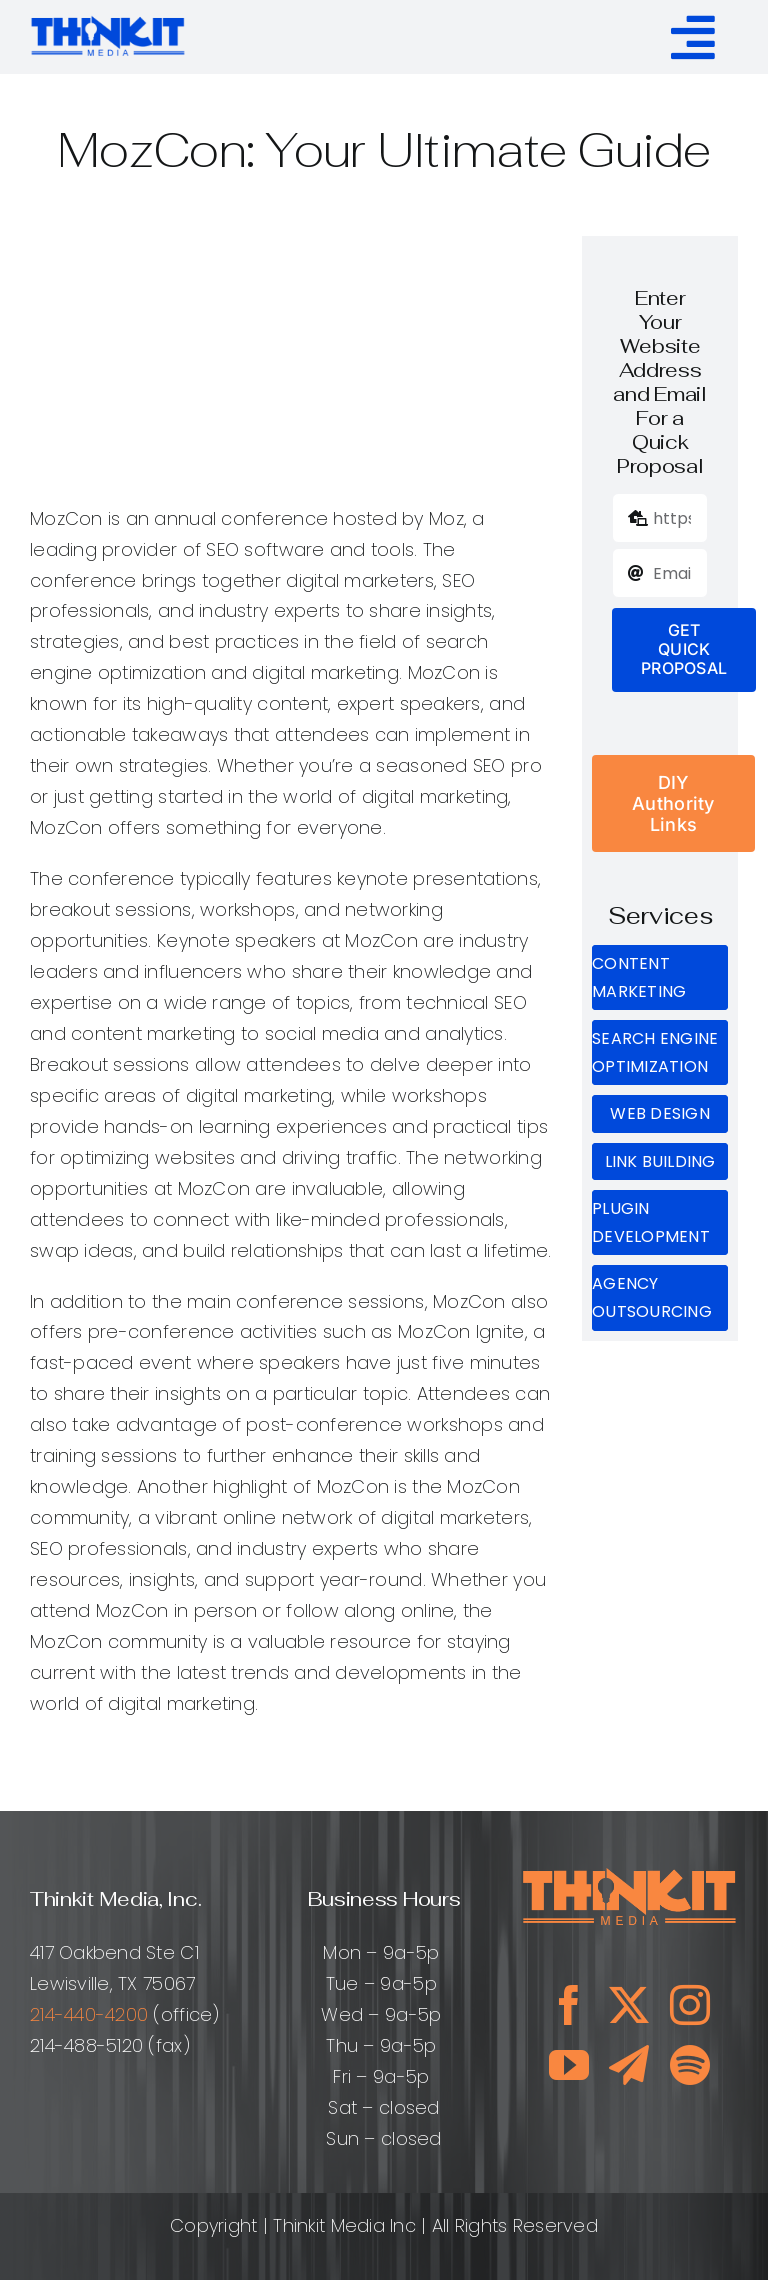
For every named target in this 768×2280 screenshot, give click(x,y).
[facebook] (569, 2005)
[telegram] (629, 2065)
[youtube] (569, 2065)
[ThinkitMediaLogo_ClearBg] (108, 19)
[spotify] (690, 2065)
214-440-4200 (89, 2014)
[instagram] (690, 2005)
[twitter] (629, 2005)
